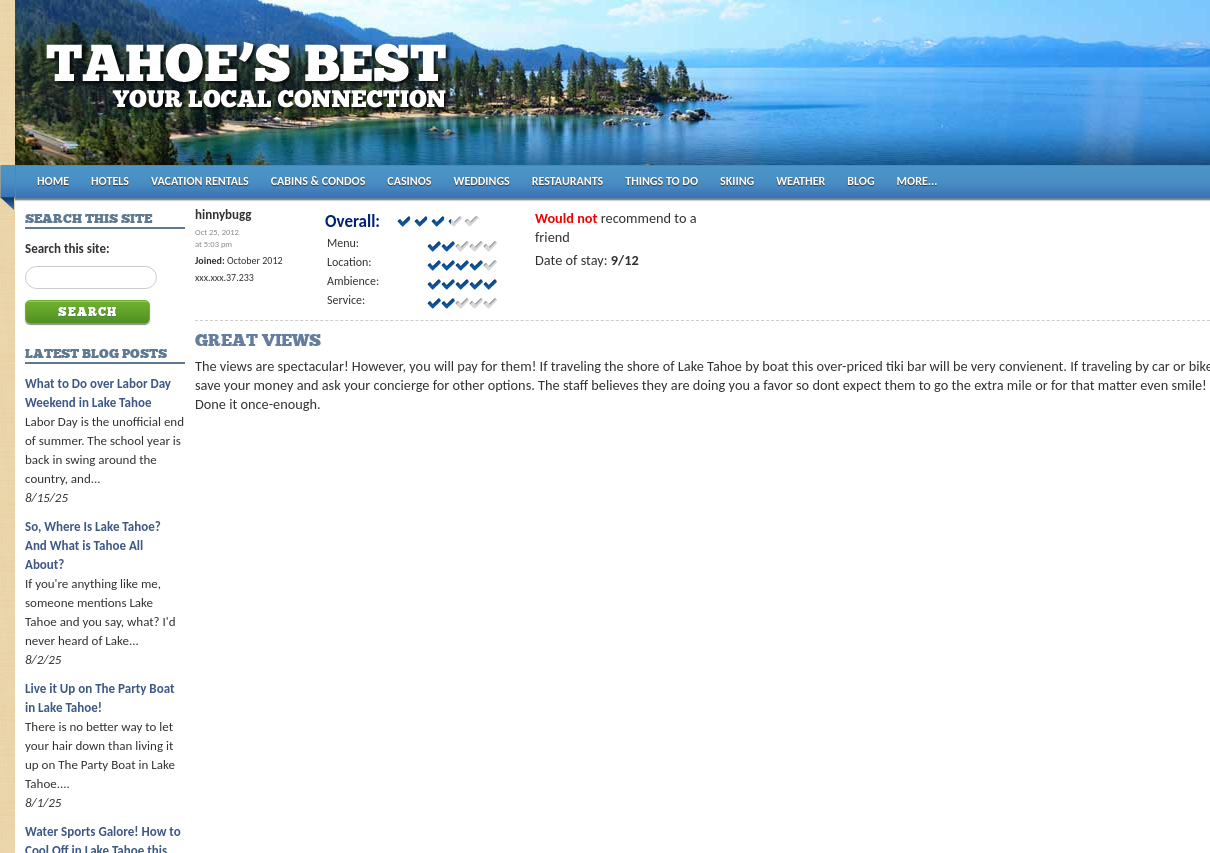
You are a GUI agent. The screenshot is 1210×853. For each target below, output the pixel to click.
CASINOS (409, 181)
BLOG (860, 181)
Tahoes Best (251, 90)
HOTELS (110, 181)
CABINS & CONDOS (318, 181)
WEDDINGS (482, 181)
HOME (53, 181)
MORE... (917, 181)
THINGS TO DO (661, 181)
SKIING (737, 181)
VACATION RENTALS (200, 181)
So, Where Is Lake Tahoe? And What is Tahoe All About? (93, 545)
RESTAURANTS (567, 181)
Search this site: (67, 248)
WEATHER (800, 181)
